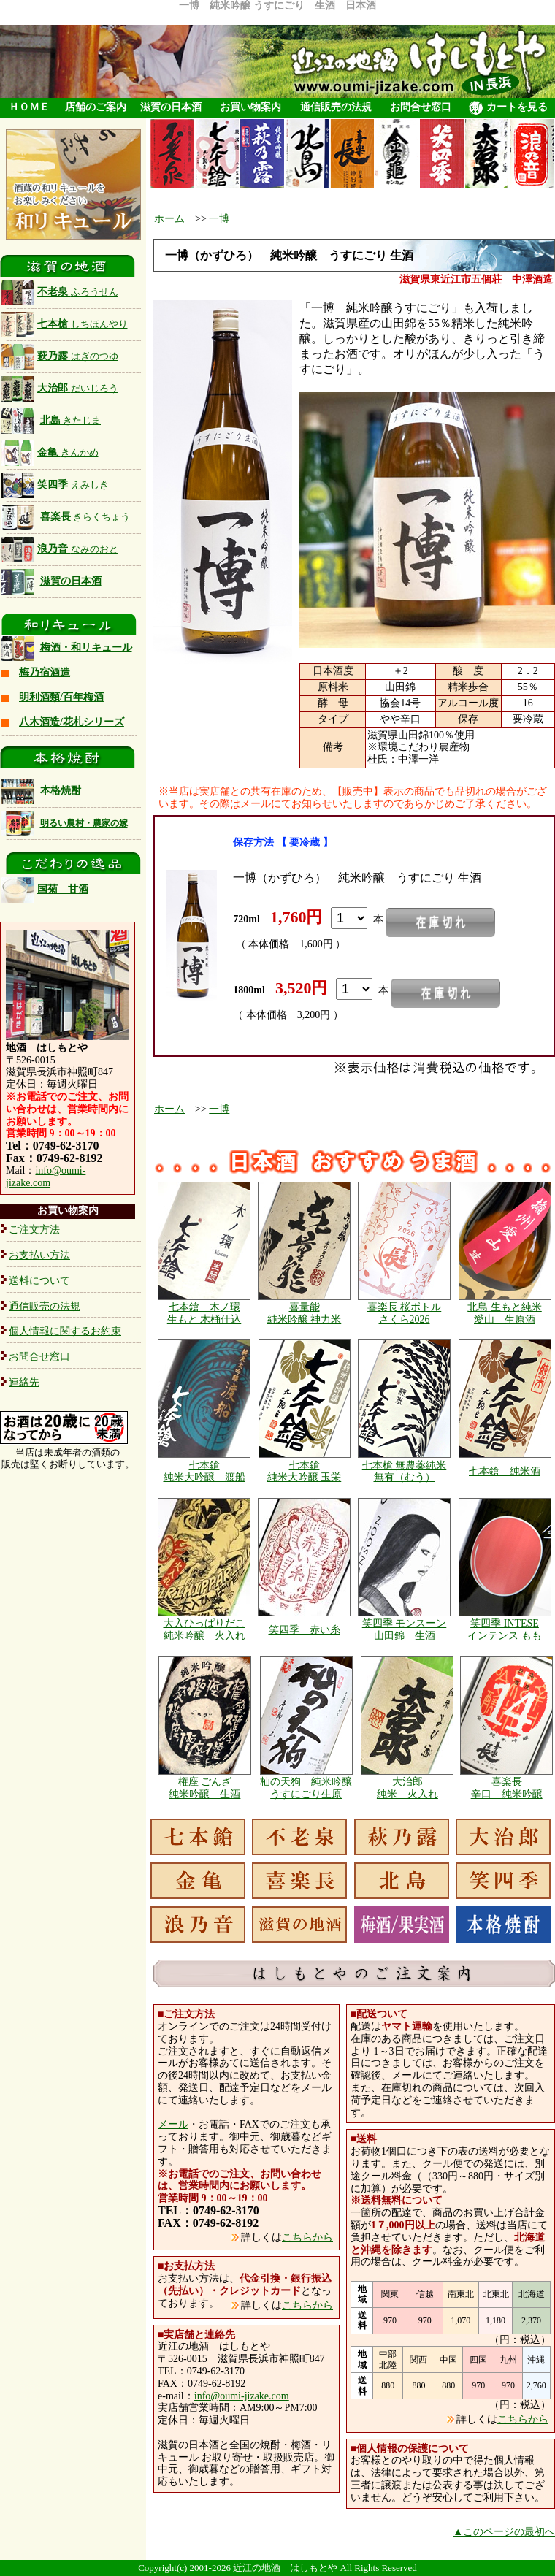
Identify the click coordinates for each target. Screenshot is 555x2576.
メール (173, 2124)
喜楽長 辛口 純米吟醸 (507, 1788)
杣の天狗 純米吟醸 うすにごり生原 (306, 1788)
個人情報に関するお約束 (65, 1331)
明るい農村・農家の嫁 (84, 823)
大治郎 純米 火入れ (407, 1788)
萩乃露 (59, 356)
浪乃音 (59, 548)
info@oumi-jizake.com (45, 1176)
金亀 (50, 452)
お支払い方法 (39, 1255)
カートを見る (508, 108)
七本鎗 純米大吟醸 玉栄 (304, 1471)
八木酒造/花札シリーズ (71, 721)
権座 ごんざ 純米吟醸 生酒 (204, 1788)
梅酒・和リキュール (86, 647)
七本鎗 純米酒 (504, 1471)
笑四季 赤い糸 (304, 1629)
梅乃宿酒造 (44, 672)
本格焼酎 (60, 790)
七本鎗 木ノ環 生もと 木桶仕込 (204, 1313)
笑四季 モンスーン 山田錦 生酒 (404, 1629)
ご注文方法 (34, 1229)
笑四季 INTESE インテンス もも (504, 1629)
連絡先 (24, 1382)
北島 (71, 420)
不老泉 (59, 291)
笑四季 (55, 484)
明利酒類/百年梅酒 (61, 697)
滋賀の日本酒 (171, 107)
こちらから (307, 2237)
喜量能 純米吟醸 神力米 (304, 1313)
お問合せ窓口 (420, 107)
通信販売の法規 (336, 107)
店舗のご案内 (95, 107)
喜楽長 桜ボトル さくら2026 (404, 1313)
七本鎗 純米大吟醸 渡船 (204, 1471)
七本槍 (64, 323)
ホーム (169, 218)
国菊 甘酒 (44, 889)
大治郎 (59, 388)
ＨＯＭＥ (29, 107)
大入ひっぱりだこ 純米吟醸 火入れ (204, 1629)
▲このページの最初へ (504, 2531)
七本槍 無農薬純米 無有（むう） (404, 1471)
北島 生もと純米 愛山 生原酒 (504, 1313)
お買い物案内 (250, 107)
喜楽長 (85, 516)
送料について (39, 1280)
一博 (219, 218)
